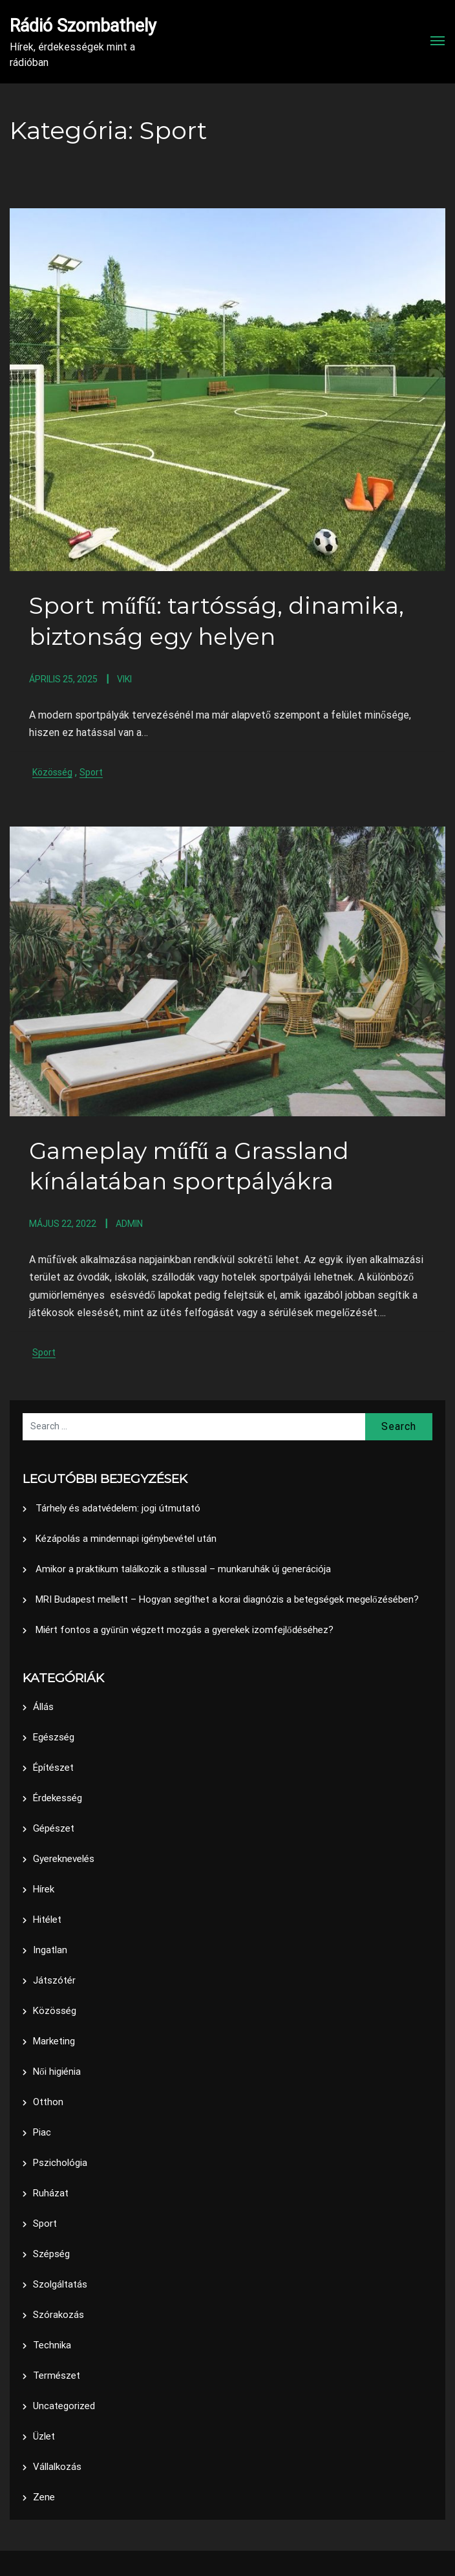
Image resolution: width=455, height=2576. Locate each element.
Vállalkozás (57, 2466)
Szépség (51, 2253)
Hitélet (47, 1919)
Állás (43, 1706)
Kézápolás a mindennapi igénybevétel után (126, 1537)
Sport (91, 771)
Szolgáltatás (60, 2283)
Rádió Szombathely (83, 26)
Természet (56, 2375)
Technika (52, 2344)
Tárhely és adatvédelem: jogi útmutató (118, 1507)
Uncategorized (64, 2405)
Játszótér (54, 1980)
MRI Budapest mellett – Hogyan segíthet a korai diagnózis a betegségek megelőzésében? (227, 1598)
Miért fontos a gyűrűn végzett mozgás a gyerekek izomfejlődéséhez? (184, 1628)
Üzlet (44, 2435)
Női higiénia (57, 2071)
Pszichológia (60, 2162)
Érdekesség (57, 1797)
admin (129, 1223)
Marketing (54, 2040)
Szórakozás (58, 2314)
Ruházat (51, 2192)
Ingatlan (50, 1949)
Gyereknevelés (63, 1858)
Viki (124, 678)
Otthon (48, 2101)
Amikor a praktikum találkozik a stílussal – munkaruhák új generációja (183, 1568)
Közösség (52, 771)
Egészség (53, 1736)
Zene (44, 2496)
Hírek (43, 1888)
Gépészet (53, 1828)
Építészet (53, 1767)
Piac (42, 2132)
